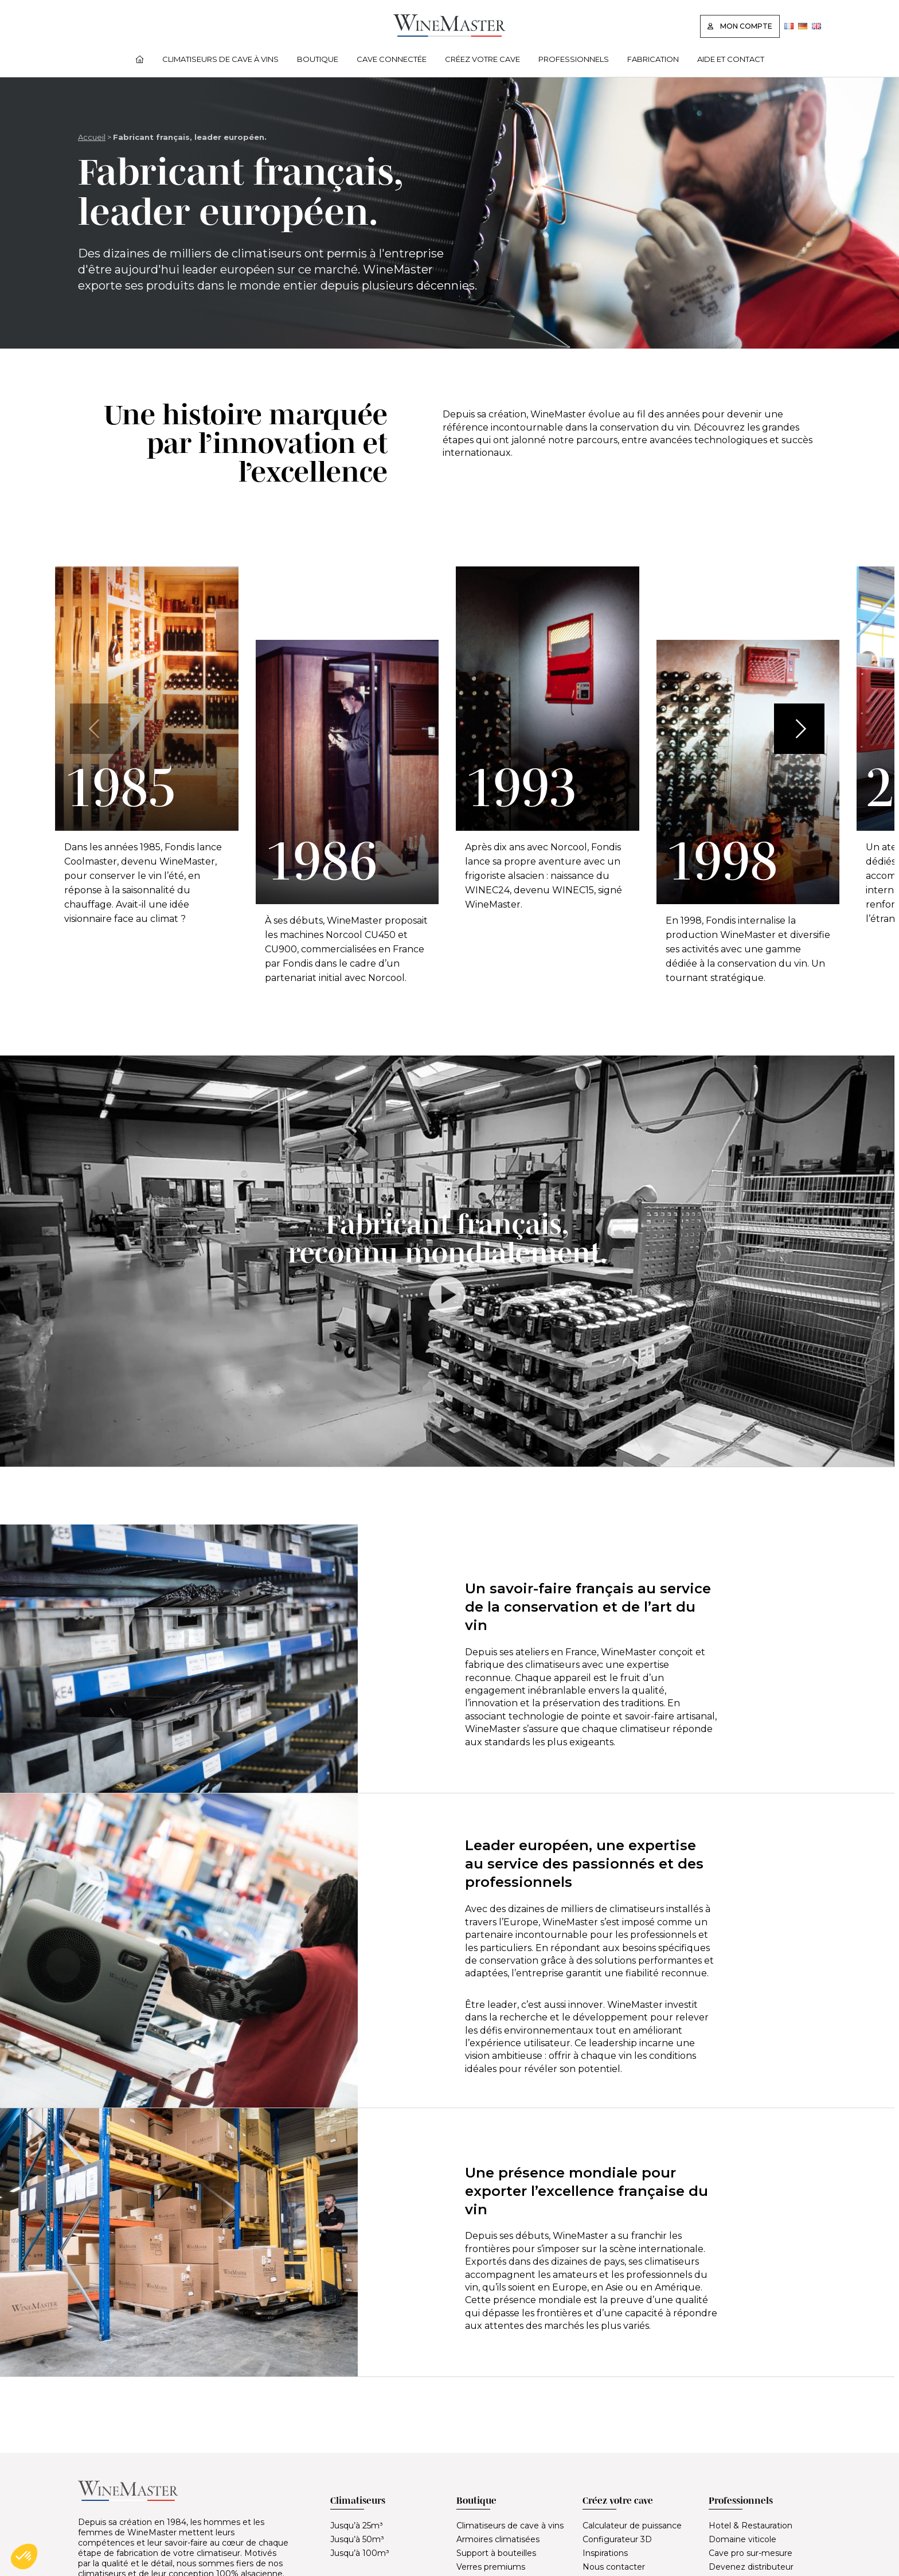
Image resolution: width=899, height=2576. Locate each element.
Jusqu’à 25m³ (356, 2525)
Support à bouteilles (496, 2553)
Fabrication (653, 59)
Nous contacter (614, 2567)
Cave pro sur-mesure (750, 2553)
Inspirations (605, 2553)
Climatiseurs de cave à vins (220, 59)
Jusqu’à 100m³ (359, 2553)
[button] (799, 728)
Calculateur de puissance (632, 2525)
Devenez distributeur (751, 2567)
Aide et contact (730, 59)
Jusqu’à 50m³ (357, 2539)
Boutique (317, 59)
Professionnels (573, 59)
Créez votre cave (482, 59)
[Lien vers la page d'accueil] (449, 33)
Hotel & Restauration (750, 2525)
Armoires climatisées (498, 2539)
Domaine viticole (742, 2539)
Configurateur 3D (617, 2539)
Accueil (91, 137)
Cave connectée (392, 59)
